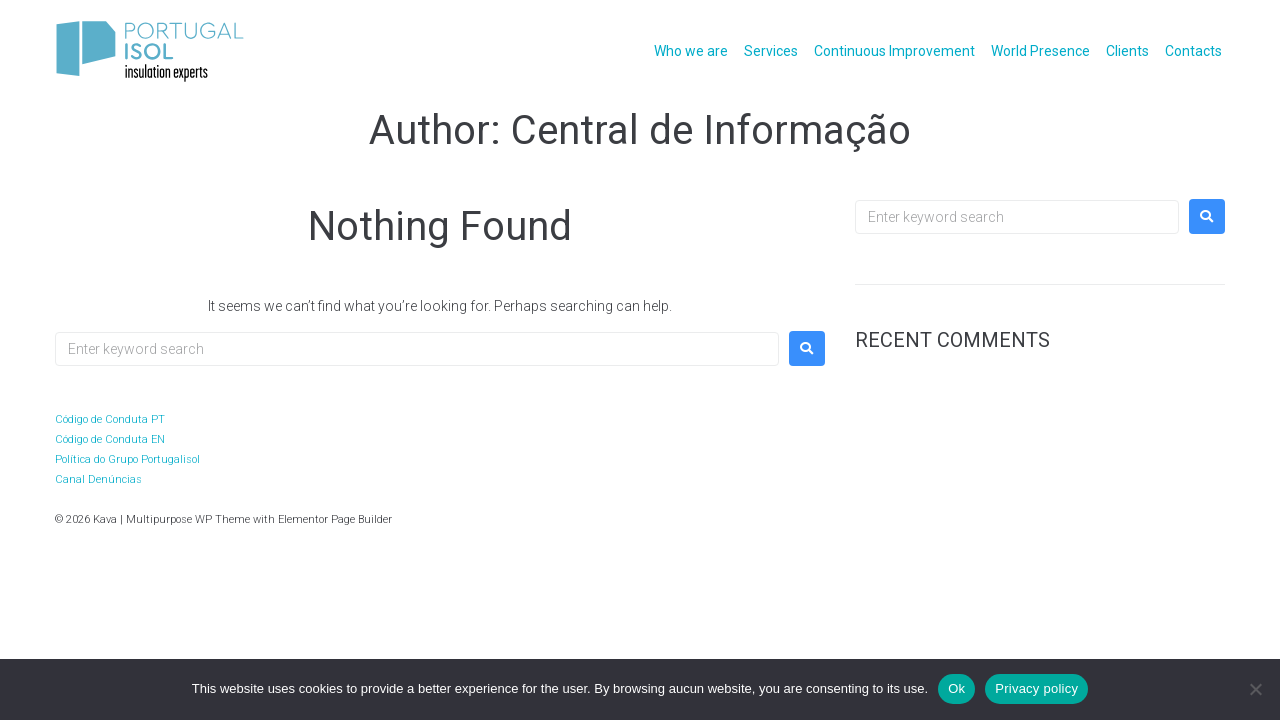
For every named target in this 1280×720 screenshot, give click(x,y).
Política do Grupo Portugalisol (127, 459)
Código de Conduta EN (110, 439)
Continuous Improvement (894, 51)
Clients (1127, 51)
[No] (1255, 689)
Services (771, 51)
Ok (956, 688)
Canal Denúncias (98, 479)
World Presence (1040, 51)
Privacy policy (1036, 688)
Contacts (1193, 51)
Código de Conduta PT (110, 419)
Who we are (691, 51)
